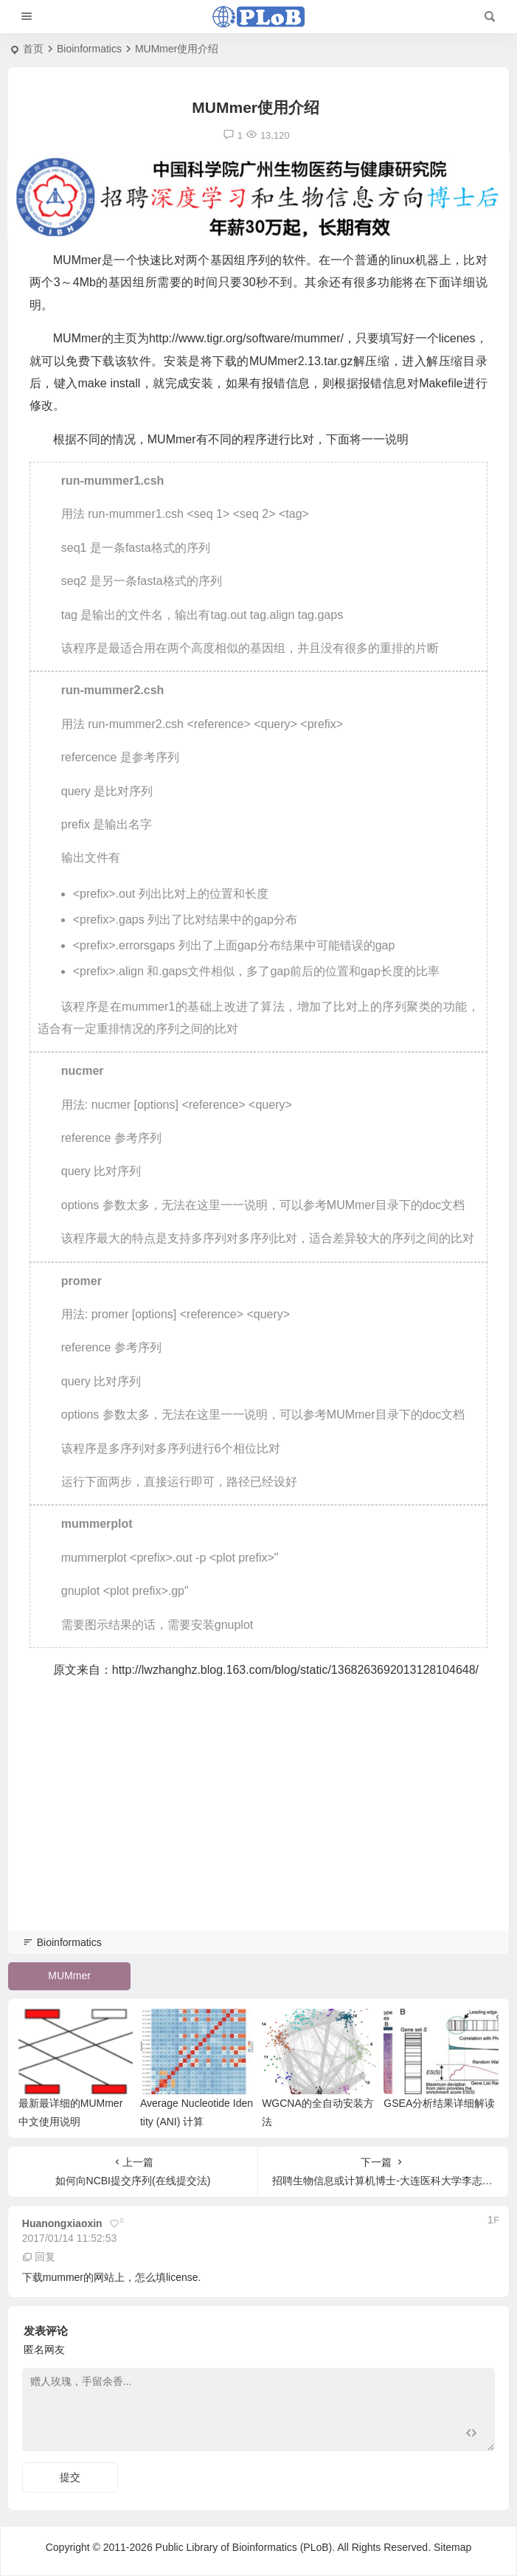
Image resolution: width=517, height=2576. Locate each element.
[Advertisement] (258, 1825)
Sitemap (452, 2547)
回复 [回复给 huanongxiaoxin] (39, 2256)
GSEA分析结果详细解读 (439, 2103)
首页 (33, 49)
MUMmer (69, 1975)
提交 (70, 2477)
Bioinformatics (89, 49)
